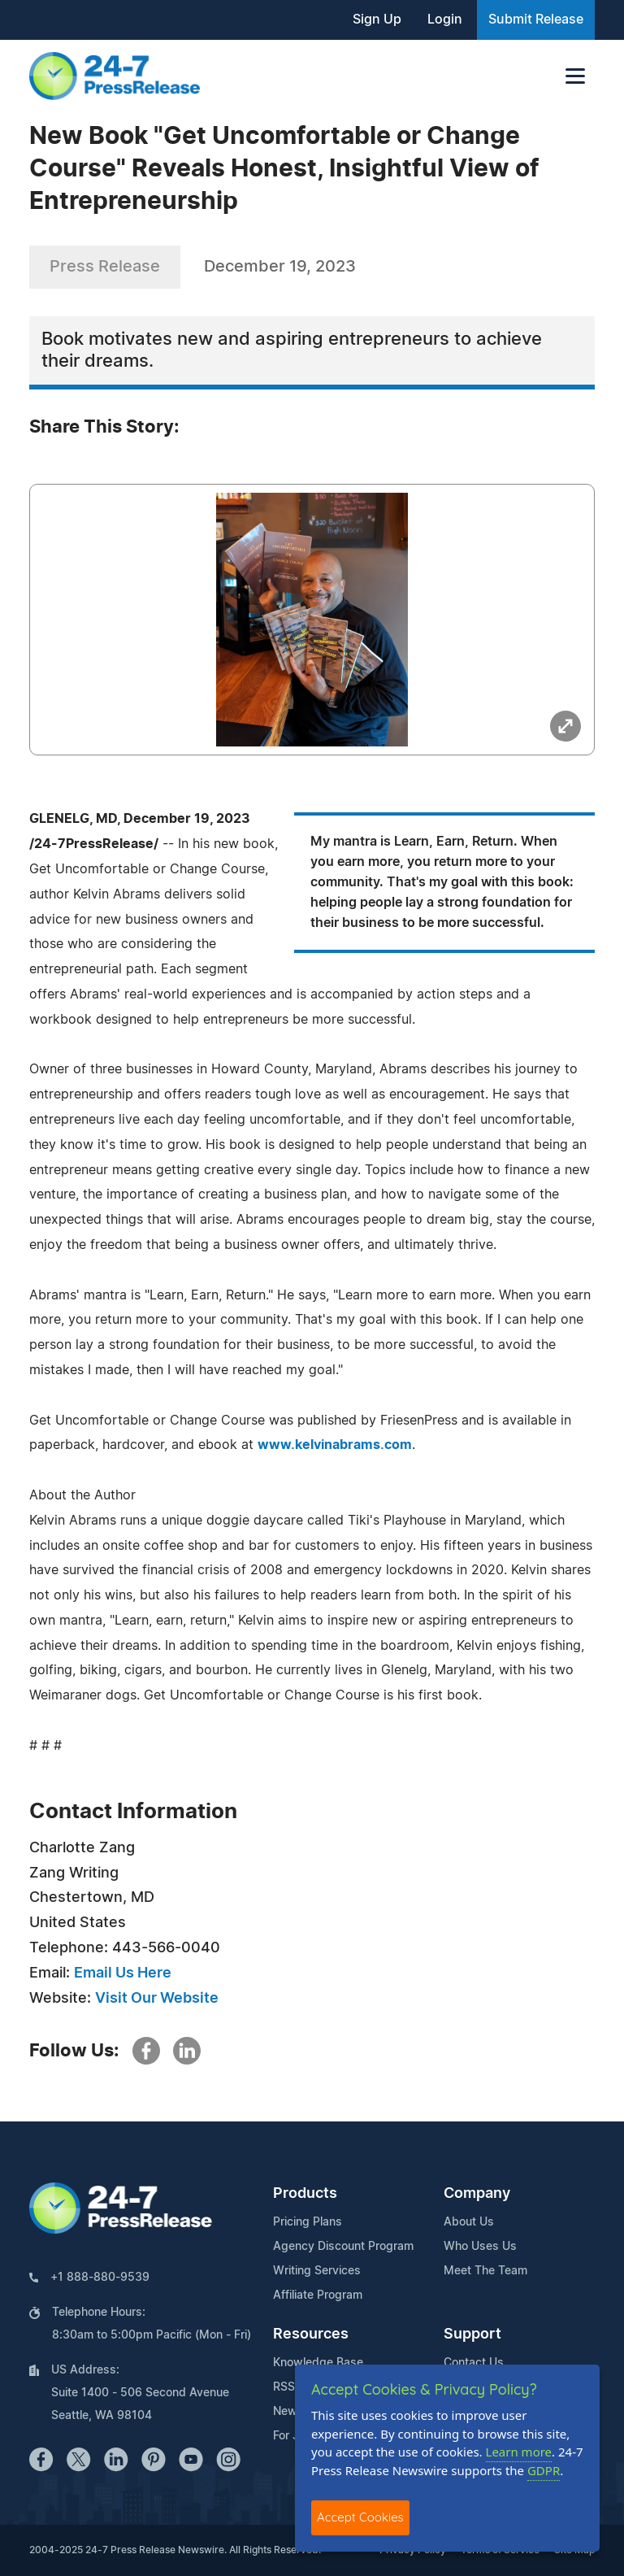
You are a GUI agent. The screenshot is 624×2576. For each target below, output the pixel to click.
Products (305, 2194)
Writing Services (317, 2271)
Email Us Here (122, 1973)
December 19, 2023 (280, 267)
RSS (284, 2387)
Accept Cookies (360, 2517)
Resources (311, 2334)
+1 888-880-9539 (100, 2277)
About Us (469, 2222)
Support (472, 2334)
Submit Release (535, 19)
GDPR (543, 2470)
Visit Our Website (157, 1998)
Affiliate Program (317, 2295)
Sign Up (377, 19)
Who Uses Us (480, 2246)
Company (477, 2194)
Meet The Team (485, 2271)
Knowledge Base (318, 2363)
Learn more (519, 2451)
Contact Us (474, 2363)
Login (444, 19)
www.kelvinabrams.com (335, 1444)
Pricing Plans (307, 2222)
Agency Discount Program (343, 2246)
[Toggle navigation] (575, 76)
